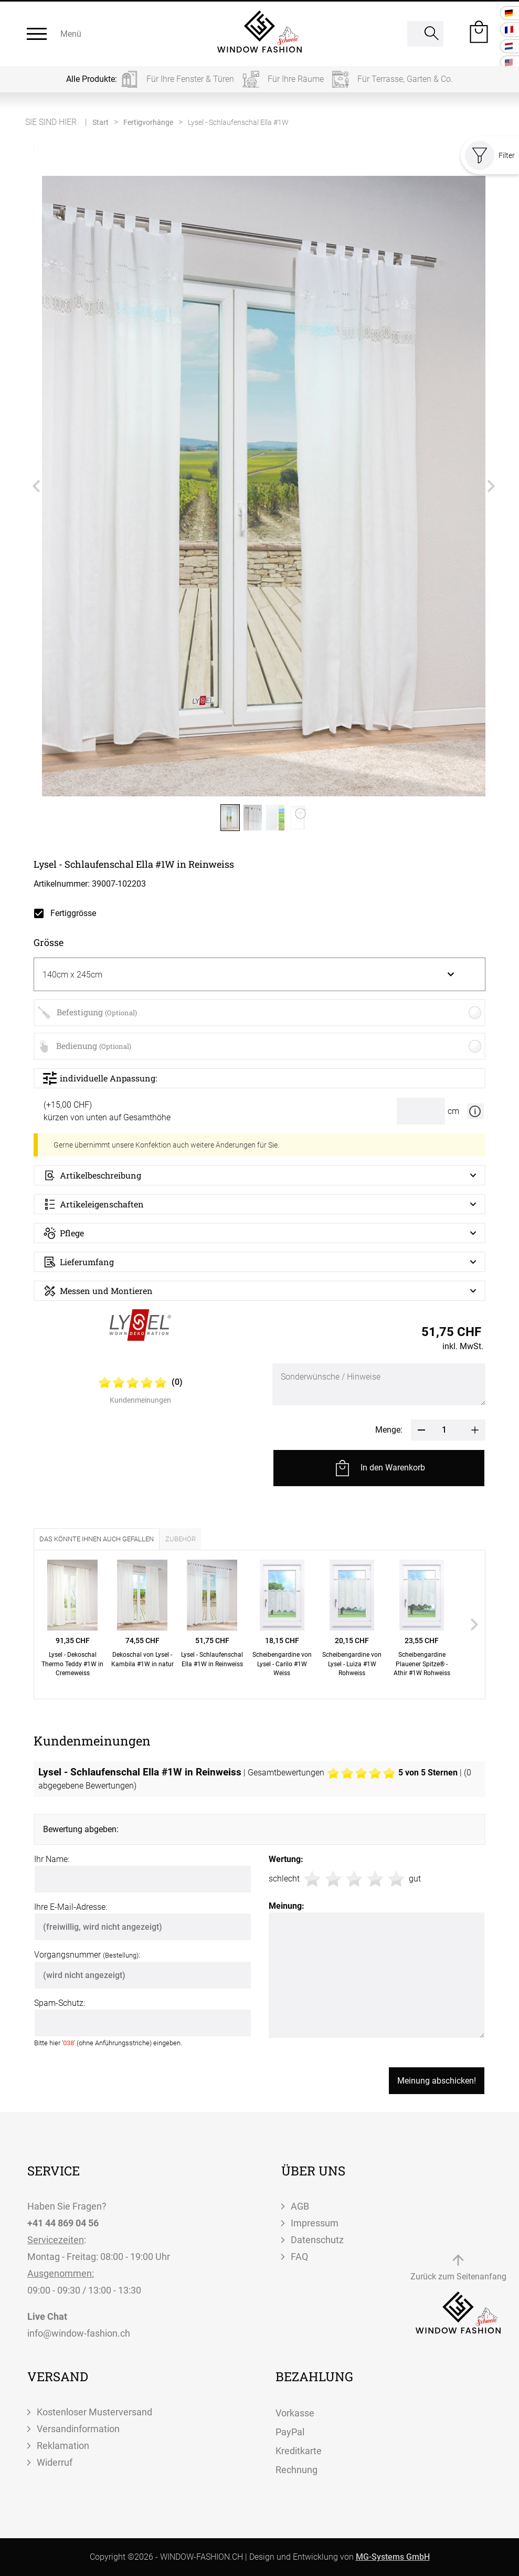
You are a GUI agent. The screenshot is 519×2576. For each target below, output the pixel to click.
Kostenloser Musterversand (94, 2411)
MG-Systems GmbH (393, 2557)
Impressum (314, 2222)
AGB (300, 2206)
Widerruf (54, 2462)
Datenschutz (317, 2239)
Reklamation (63, 2445)
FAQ (299, 2256)
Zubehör (180, 1539)
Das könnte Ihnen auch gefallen (96, 1539)
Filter (490, 155)
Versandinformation (78, 2428)
